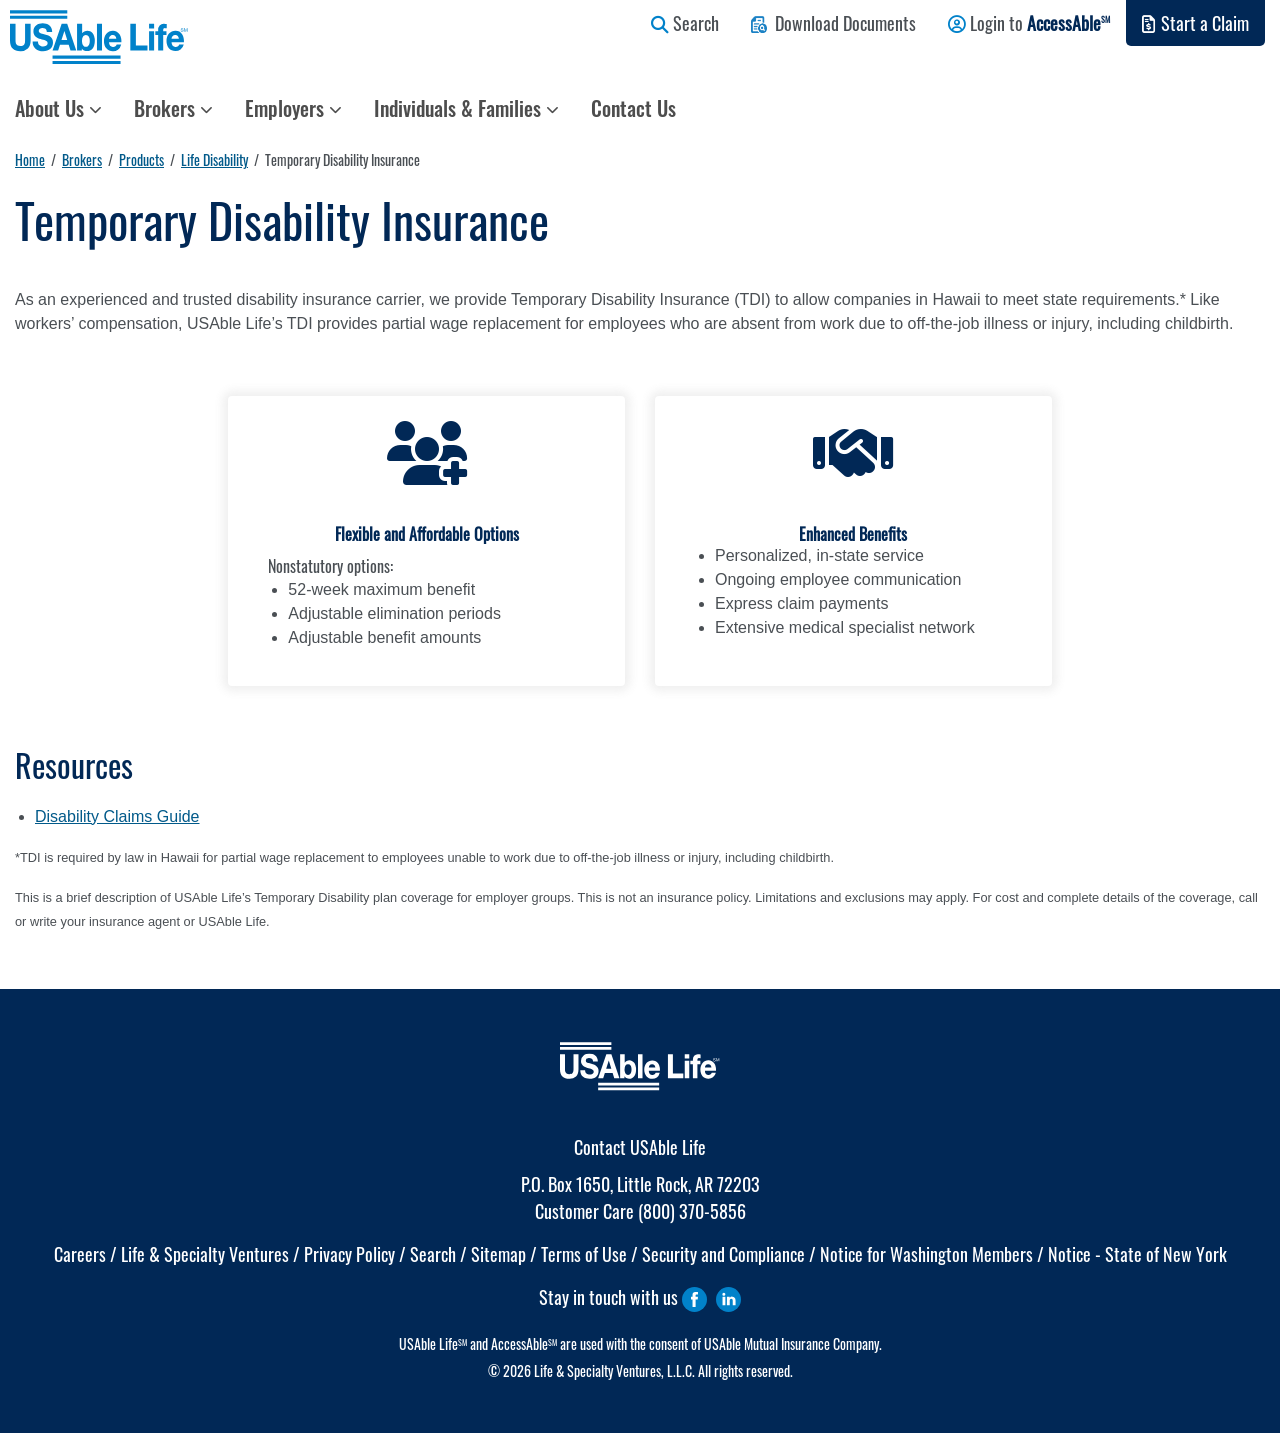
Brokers (173, 108)
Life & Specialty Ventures (205, 1254)
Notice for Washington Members (926, 1254)
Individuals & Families (466, 108)
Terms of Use (584, 1254)
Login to (1029, 23)
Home (30, 159)
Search (685, 23)
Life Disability (214, 159)
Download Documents (833, 23)
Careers (80, 1254)
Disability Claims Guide (117, 816)
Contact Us (633, 108)
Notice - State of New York (1137, 1254)
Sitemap (498, 1254)
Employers (293, 108)
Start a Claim (1195, 23)
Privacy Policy (349, 1254)
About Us (58, 108)
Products (141, 159)
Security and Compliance (723, 1254)
